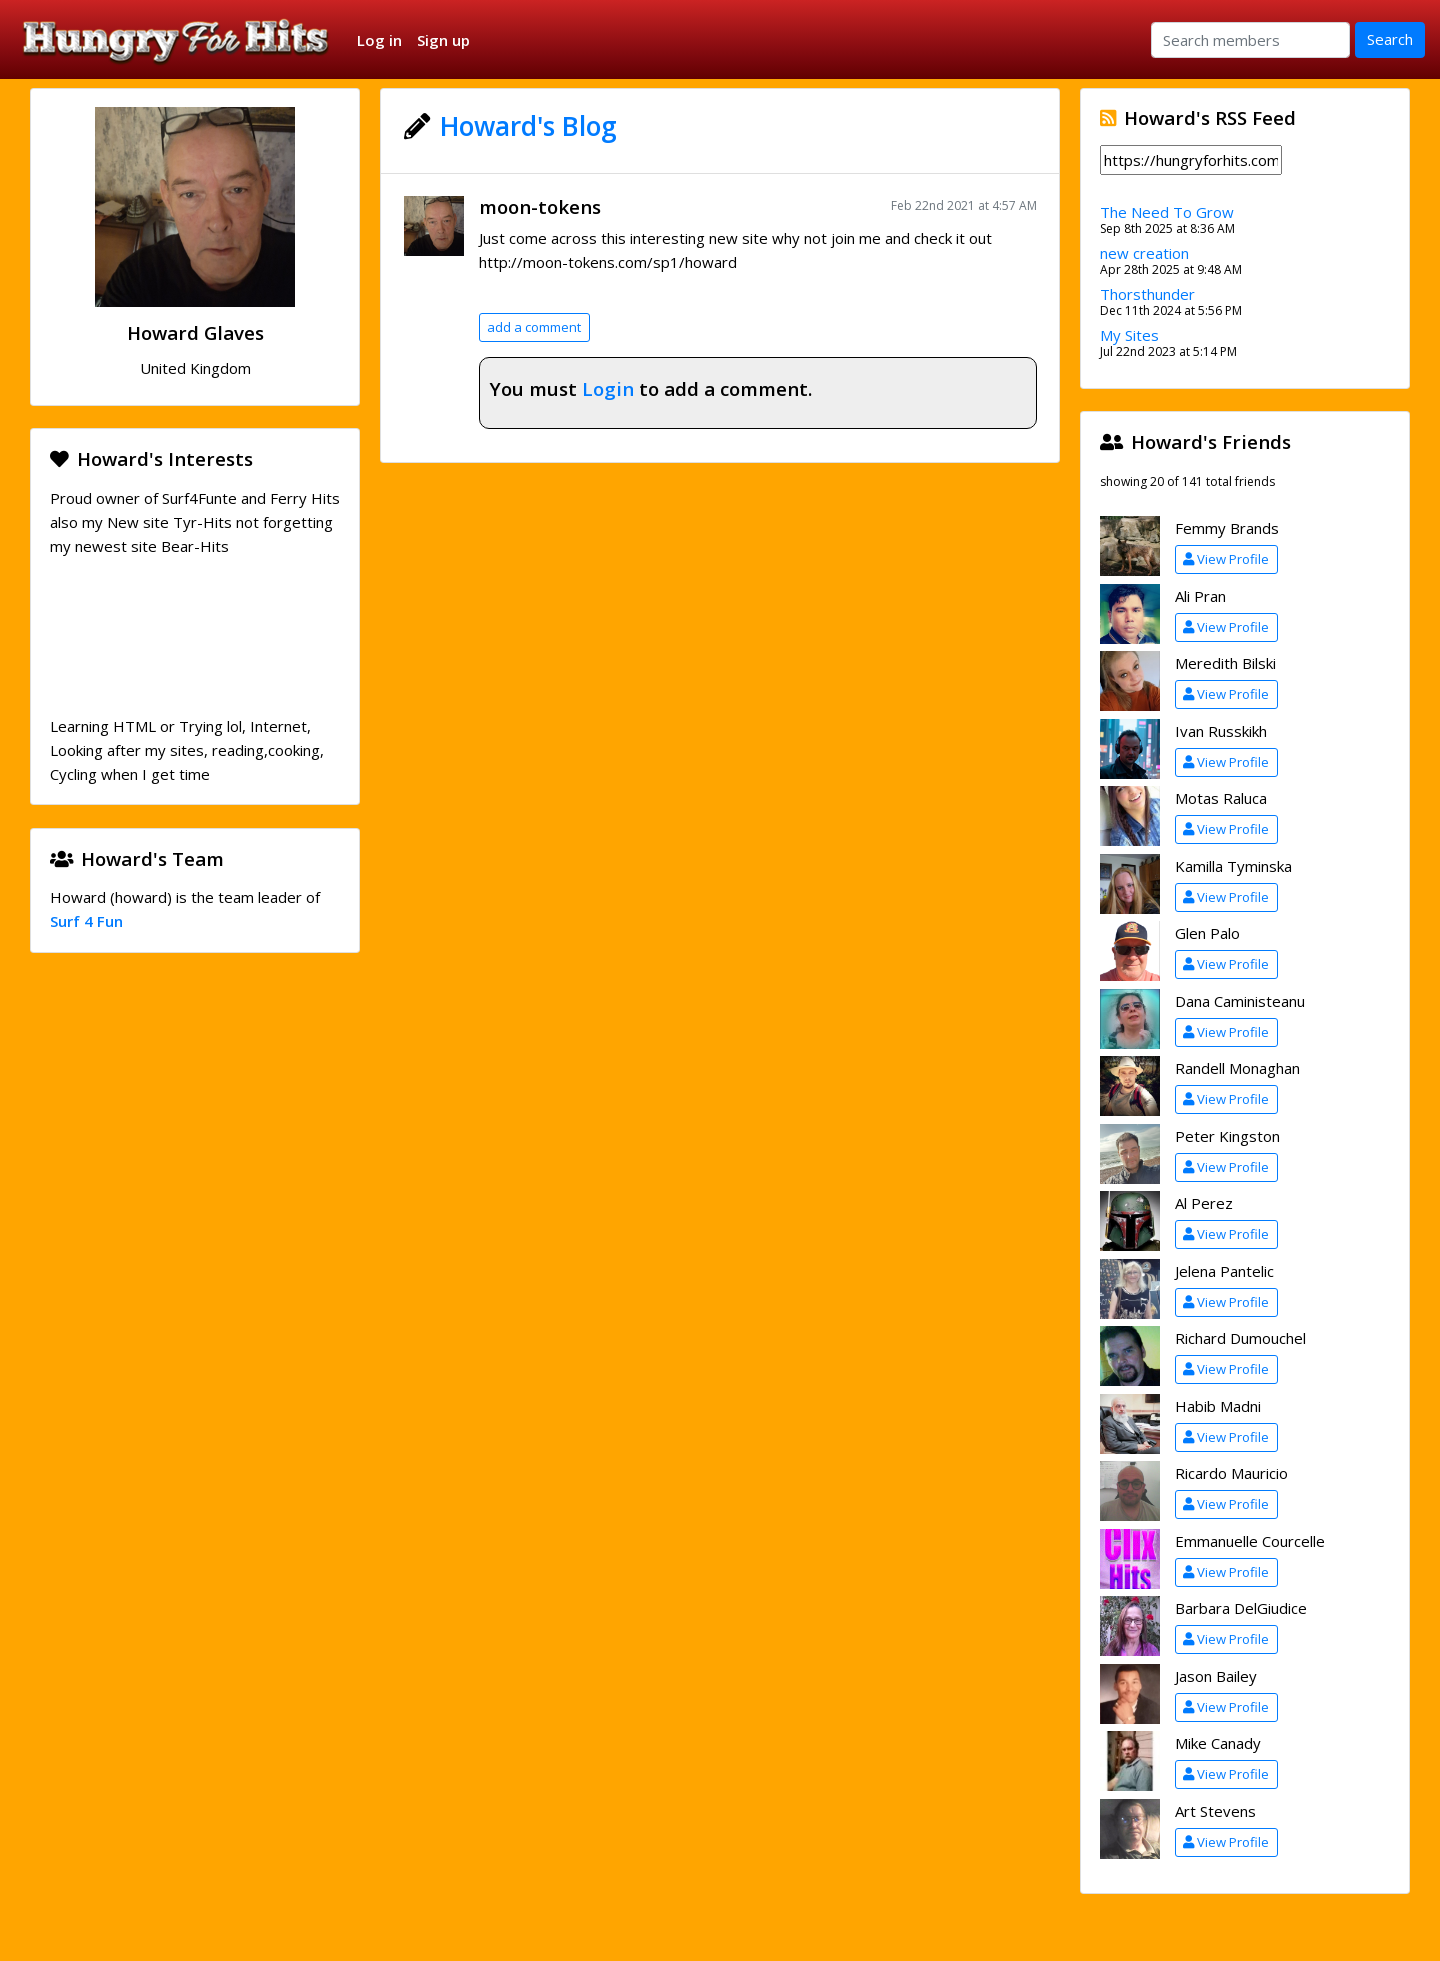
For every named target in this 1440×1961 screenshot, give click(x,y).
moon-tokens (540, 206)
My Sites (1129, 335)
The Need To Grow (1167, 212)
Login (608, 388)
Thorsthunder (1147, 294)
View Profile (1226, 559)
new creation (1144, 253)
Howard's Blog (528, 126)
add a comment (534, 327)
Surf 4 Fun (86, 921)
